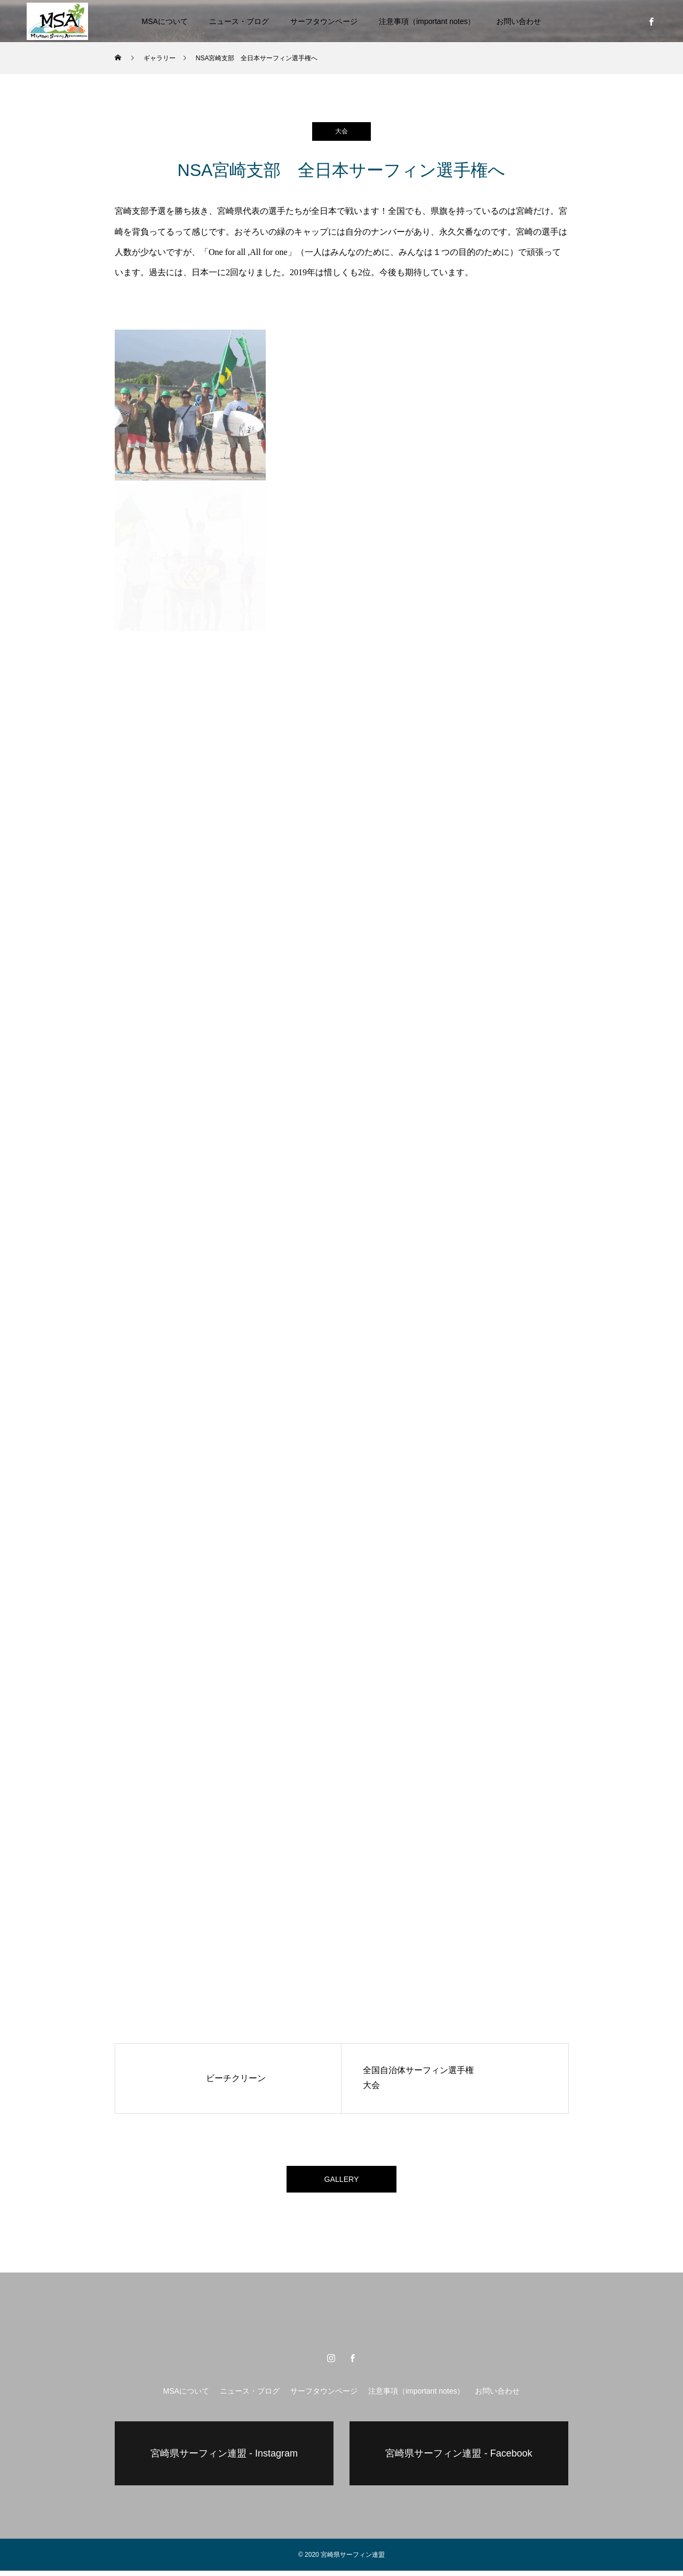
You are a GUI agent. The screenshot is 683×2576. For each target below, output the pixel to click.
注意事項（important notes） (427, 21)
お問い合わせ (518, 21)
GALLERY (341, 2181)
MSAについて (165, 21)
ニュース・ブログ (239, 21)
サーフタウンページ (324, 21)
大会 (341, 131)
